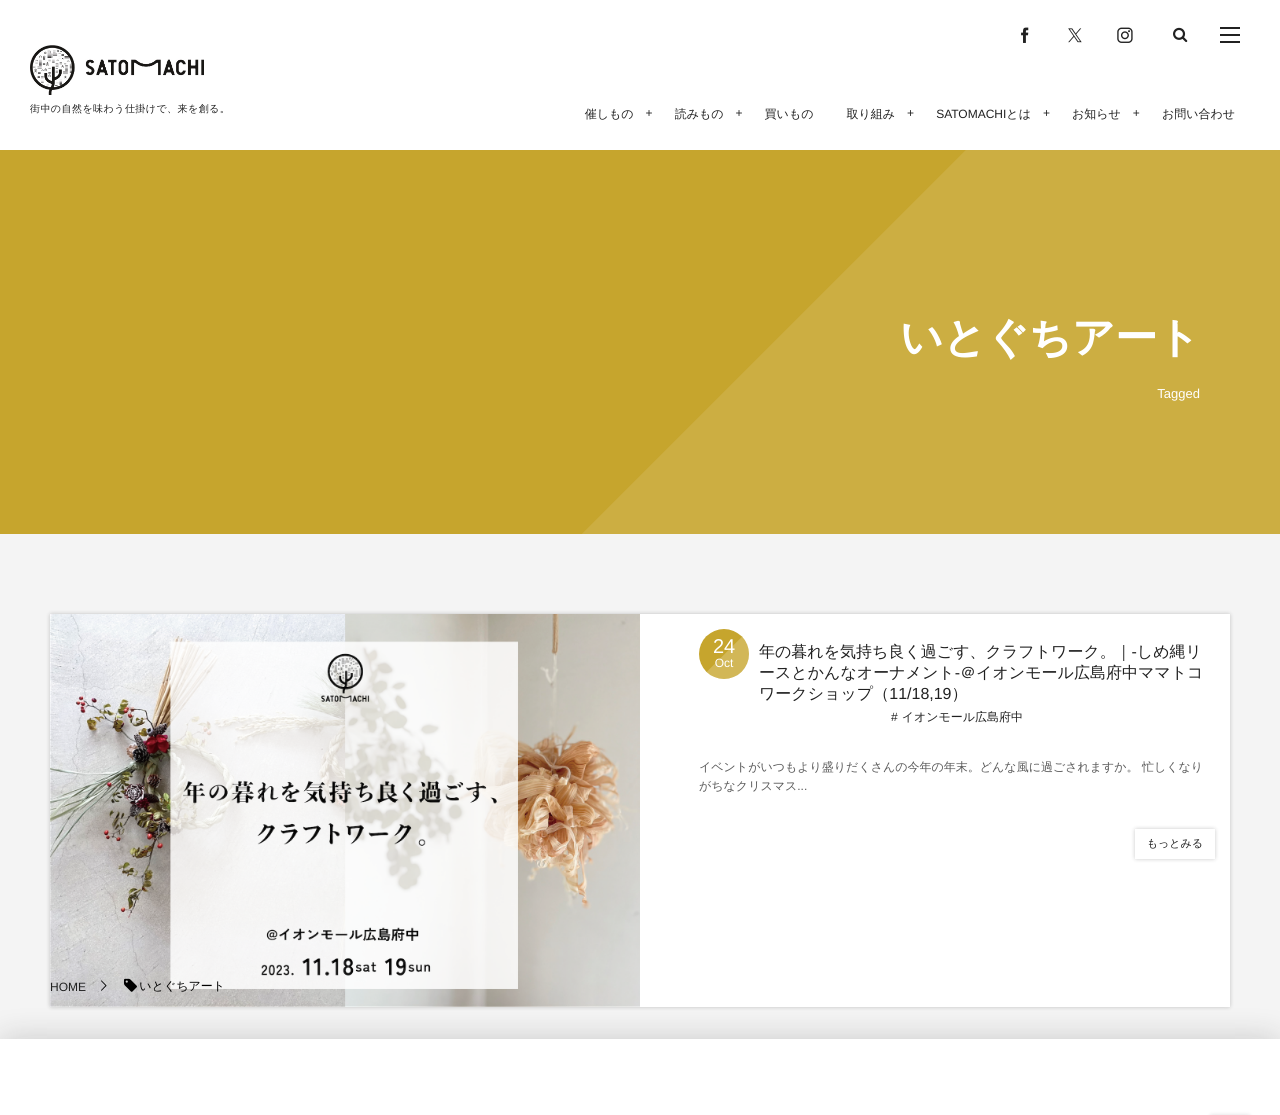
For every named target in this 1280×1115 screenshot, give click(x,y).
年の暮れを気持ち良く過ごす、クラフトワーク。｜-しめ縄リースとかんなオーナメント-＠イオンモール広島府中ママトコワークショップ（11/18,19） (981, 673)
